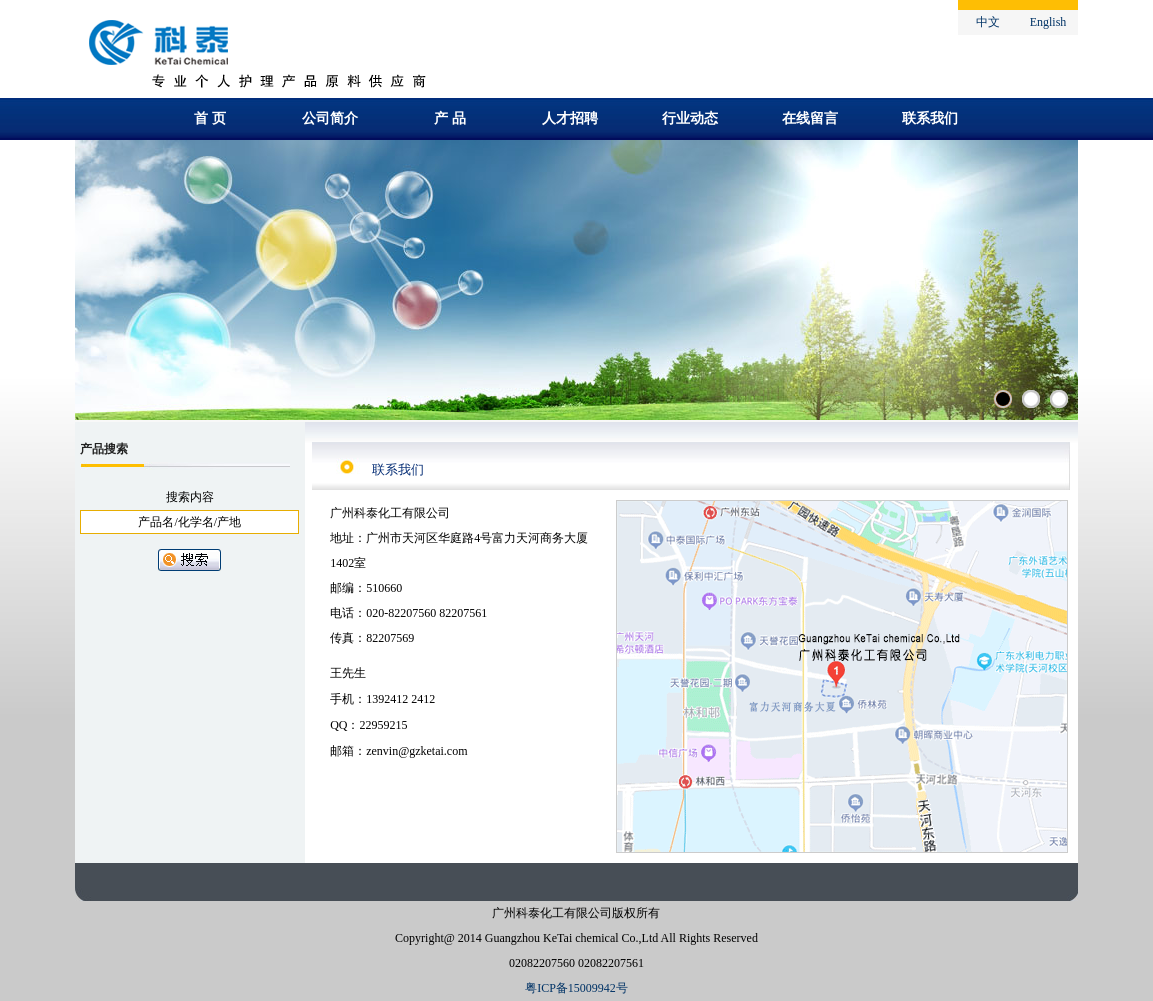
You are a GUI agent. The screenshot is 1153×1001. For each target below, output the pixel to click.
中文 (988, 22)
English (1048, 22)
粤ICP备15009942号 (576, 988)
